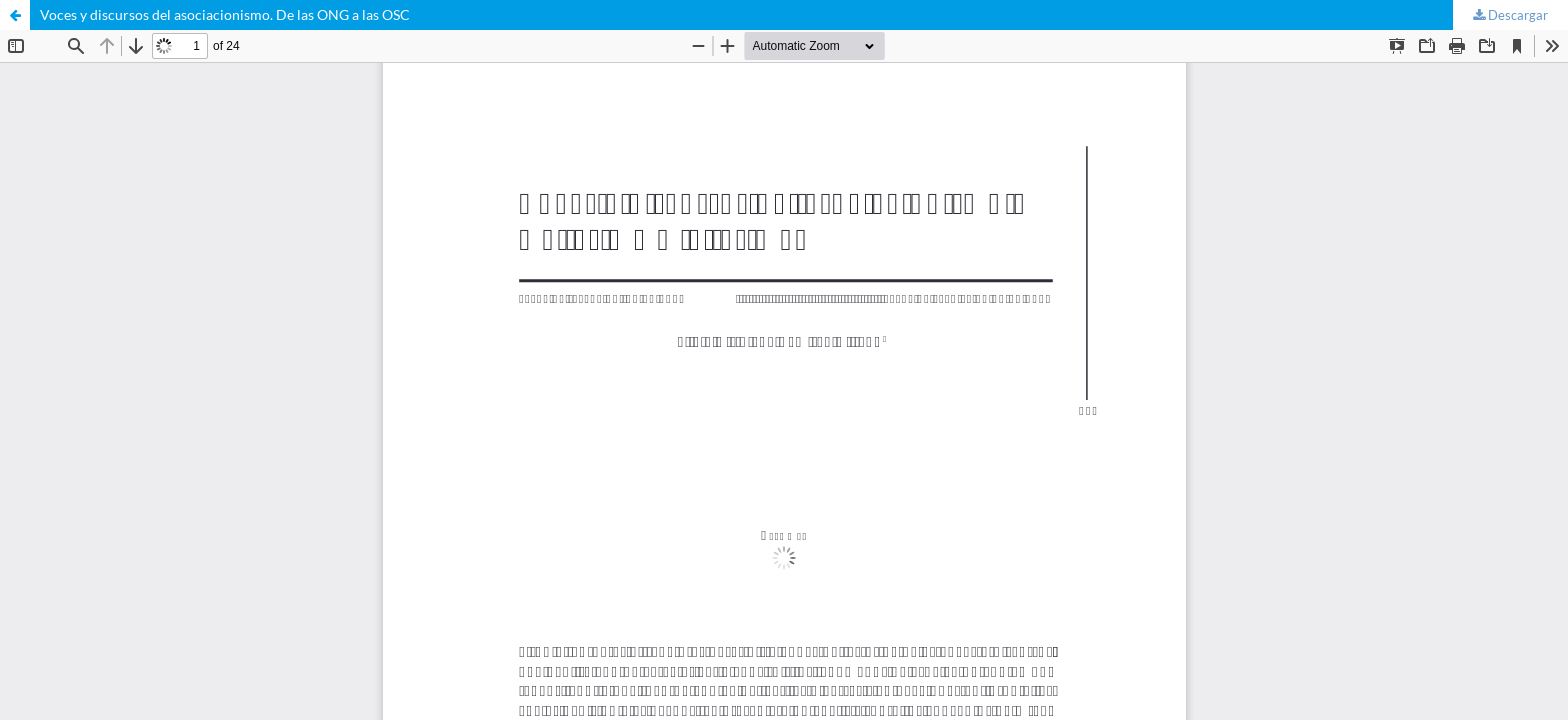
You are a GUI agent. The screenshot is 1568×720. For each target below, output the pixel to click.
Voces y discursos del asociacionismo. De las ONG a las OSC (225, 14)
